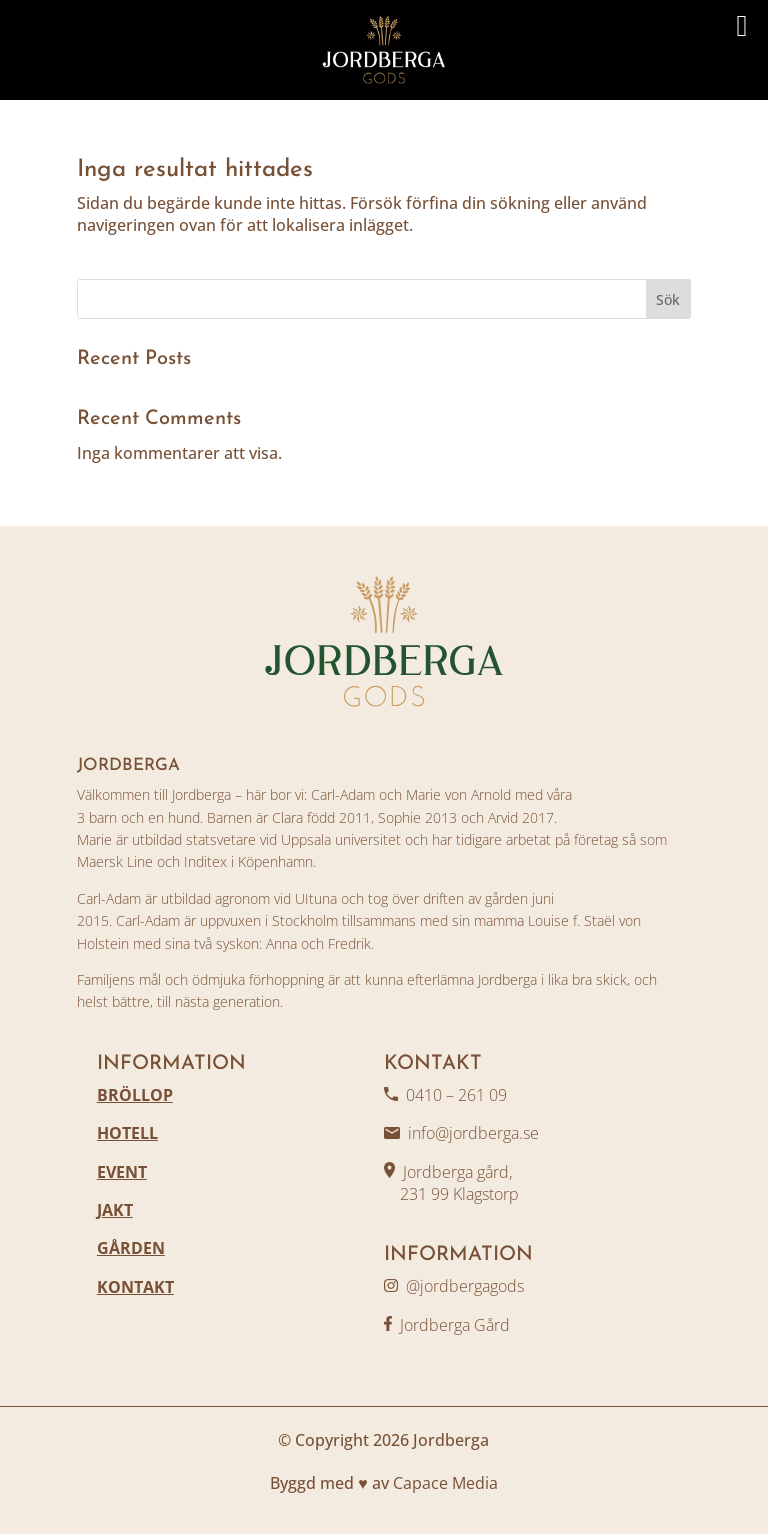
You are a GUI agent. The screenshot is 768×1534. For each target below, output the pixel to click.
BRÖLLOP (135, 1095)
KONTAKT (135, 1287)
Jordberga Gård (455, 1325)
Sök (668, 299)
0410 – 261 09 (456, 1095)
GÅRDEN (131, 1248)
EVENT (122, 1172)
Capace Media (445, 1483)
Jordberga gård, (457, 1172)
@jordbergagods (465, 1286)
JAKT (115, 1210)
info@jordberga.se (473, 1133)
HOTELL (127, 1133)
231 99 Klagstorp (451, 1194)
